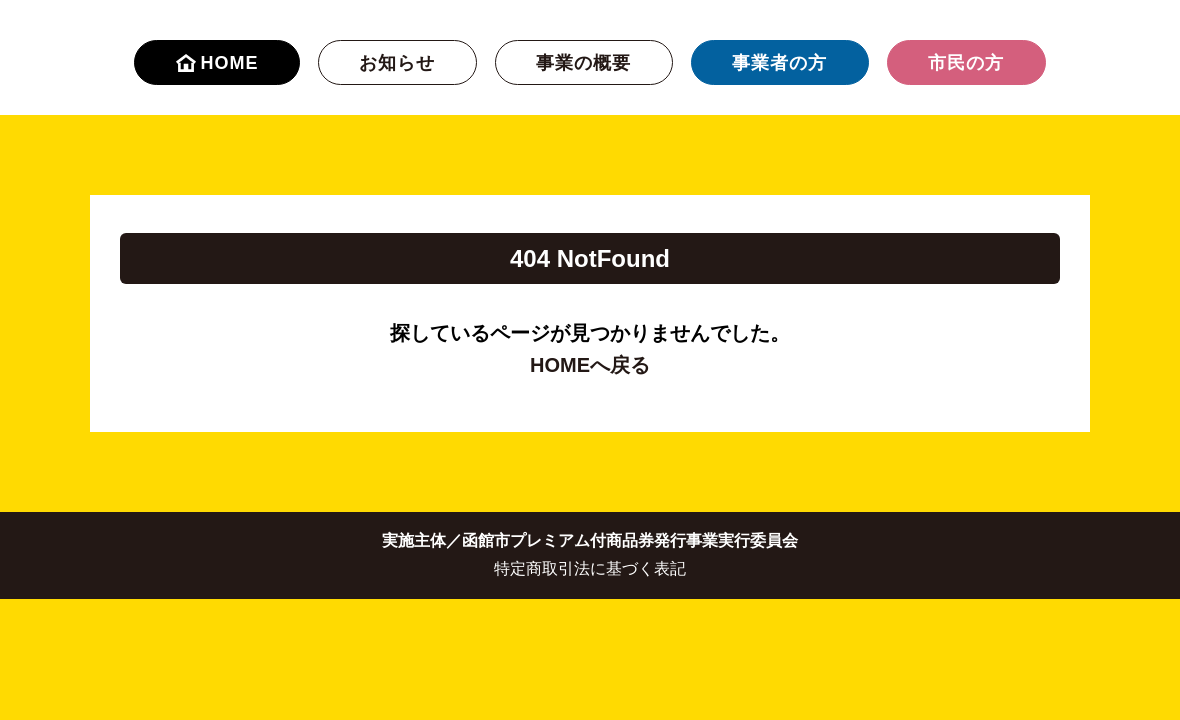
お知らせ (397, 63)
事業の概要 (583, 63)
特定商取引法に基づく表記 (590, 568)
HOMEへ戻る (590, 365)
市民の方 (966, 63)
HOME (217, 63)
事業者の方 (779, 63)
